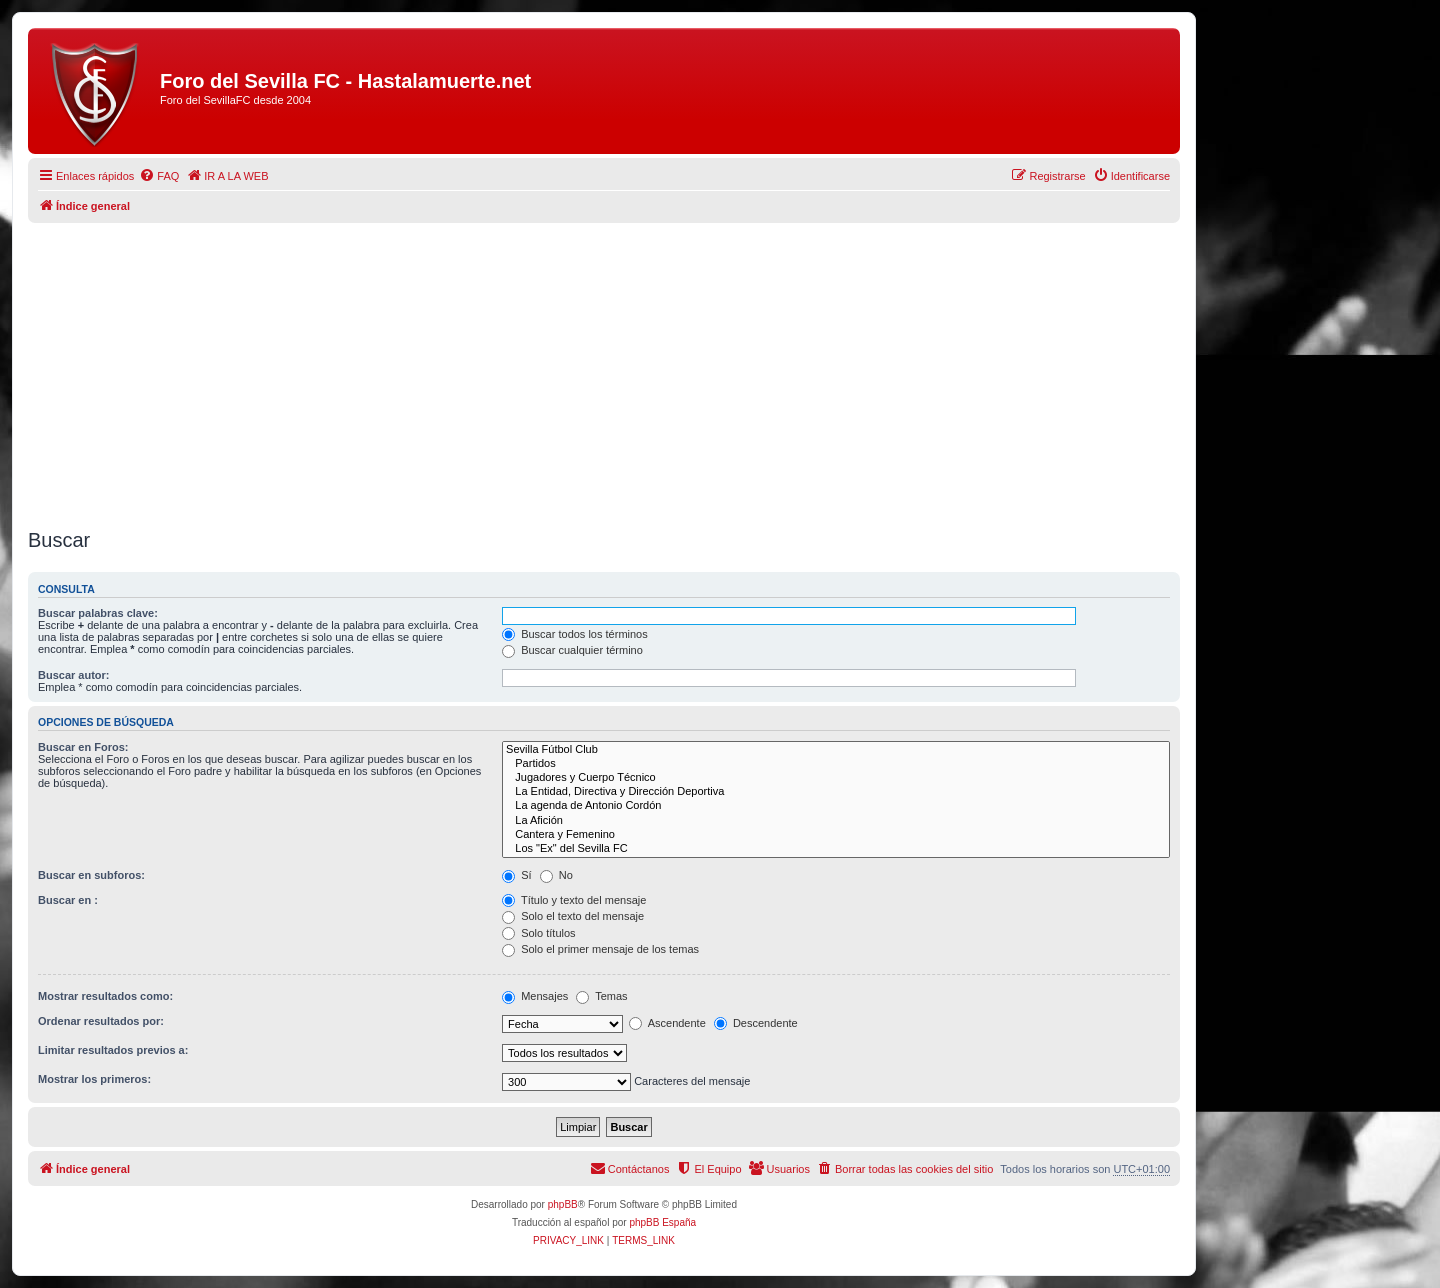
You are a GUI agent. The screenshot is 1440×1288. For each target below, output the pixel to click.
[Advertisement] (604, 368)
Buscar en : (68, 900)
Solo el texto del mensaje (573, 916)
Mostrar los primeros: (94, 1079)
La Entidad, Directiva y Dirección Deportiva (836, 792)
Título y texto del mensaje (574, 900)
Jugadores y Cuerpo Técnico (836, 778)
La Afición (836, 821)
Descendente (756, 1023)
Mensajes (535, 996)
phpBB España (662, 1222)
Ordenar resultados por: (101, 1021)
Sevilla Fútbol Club (836, 750)
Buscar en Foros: (83, 747)
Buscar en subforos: (91, 875)
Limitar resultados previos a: (113, 1050)
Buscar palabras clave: (98, 613)
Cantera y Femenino (836, 835)
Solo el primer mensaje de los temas (600, 949)
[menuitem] (159, 176)
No (556, 875)
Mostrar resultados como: (105, 996)
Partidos (836, 764)
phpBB (563, 1204)
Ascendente (667, 1023)
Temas (601, 996)
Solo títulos (538, 933)
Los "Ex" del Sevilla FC (836, 849)
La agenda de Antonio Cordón (836, 806)
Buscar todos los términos (575, 634)
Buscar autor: (74, 675)
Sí (516, 875)
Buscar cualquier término (572, 650)
